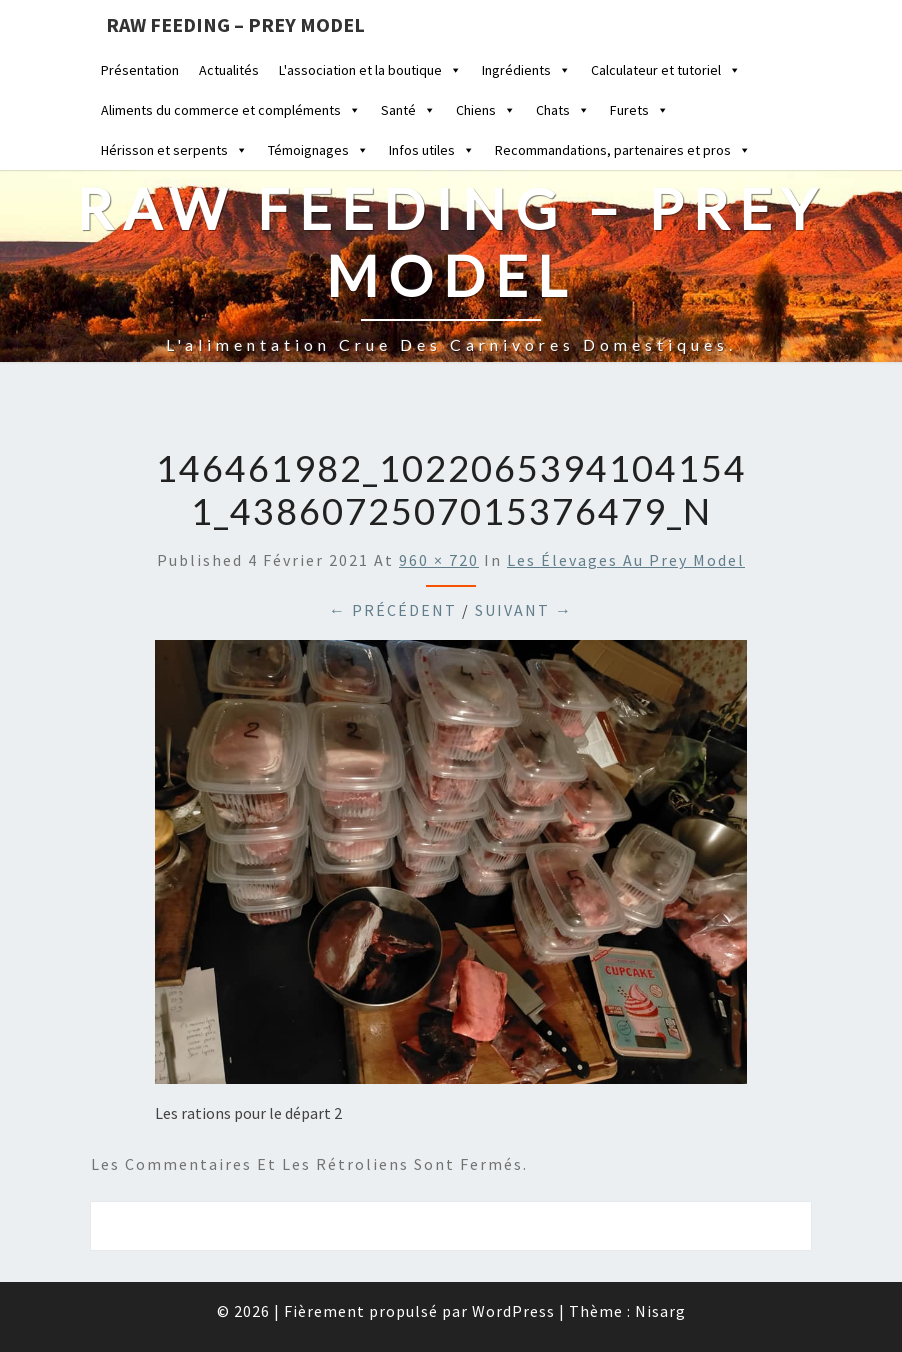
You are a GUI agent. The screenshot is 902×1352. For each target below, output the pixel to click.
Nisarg (660, 1311)
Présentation (140, 70)
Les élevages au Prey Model (626, 560)
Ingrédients (526, 70)
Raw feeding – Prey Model (235, 24)
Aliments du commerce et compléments (231, 110)
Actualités (229, 70)
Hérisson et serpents (174, 150)
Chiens (486, 110)
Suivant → (524, 610)
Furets (639, 110)
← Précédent (393, 610)
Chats (563, 110)
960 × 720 (439, 560)
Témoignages (318, 150)
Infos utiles (432, 150)
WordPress (513, 1311)
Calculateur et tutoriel (666, 70)
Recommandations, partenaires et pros (623, 150)
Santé (408, 110)
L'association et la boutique (370, 70)
